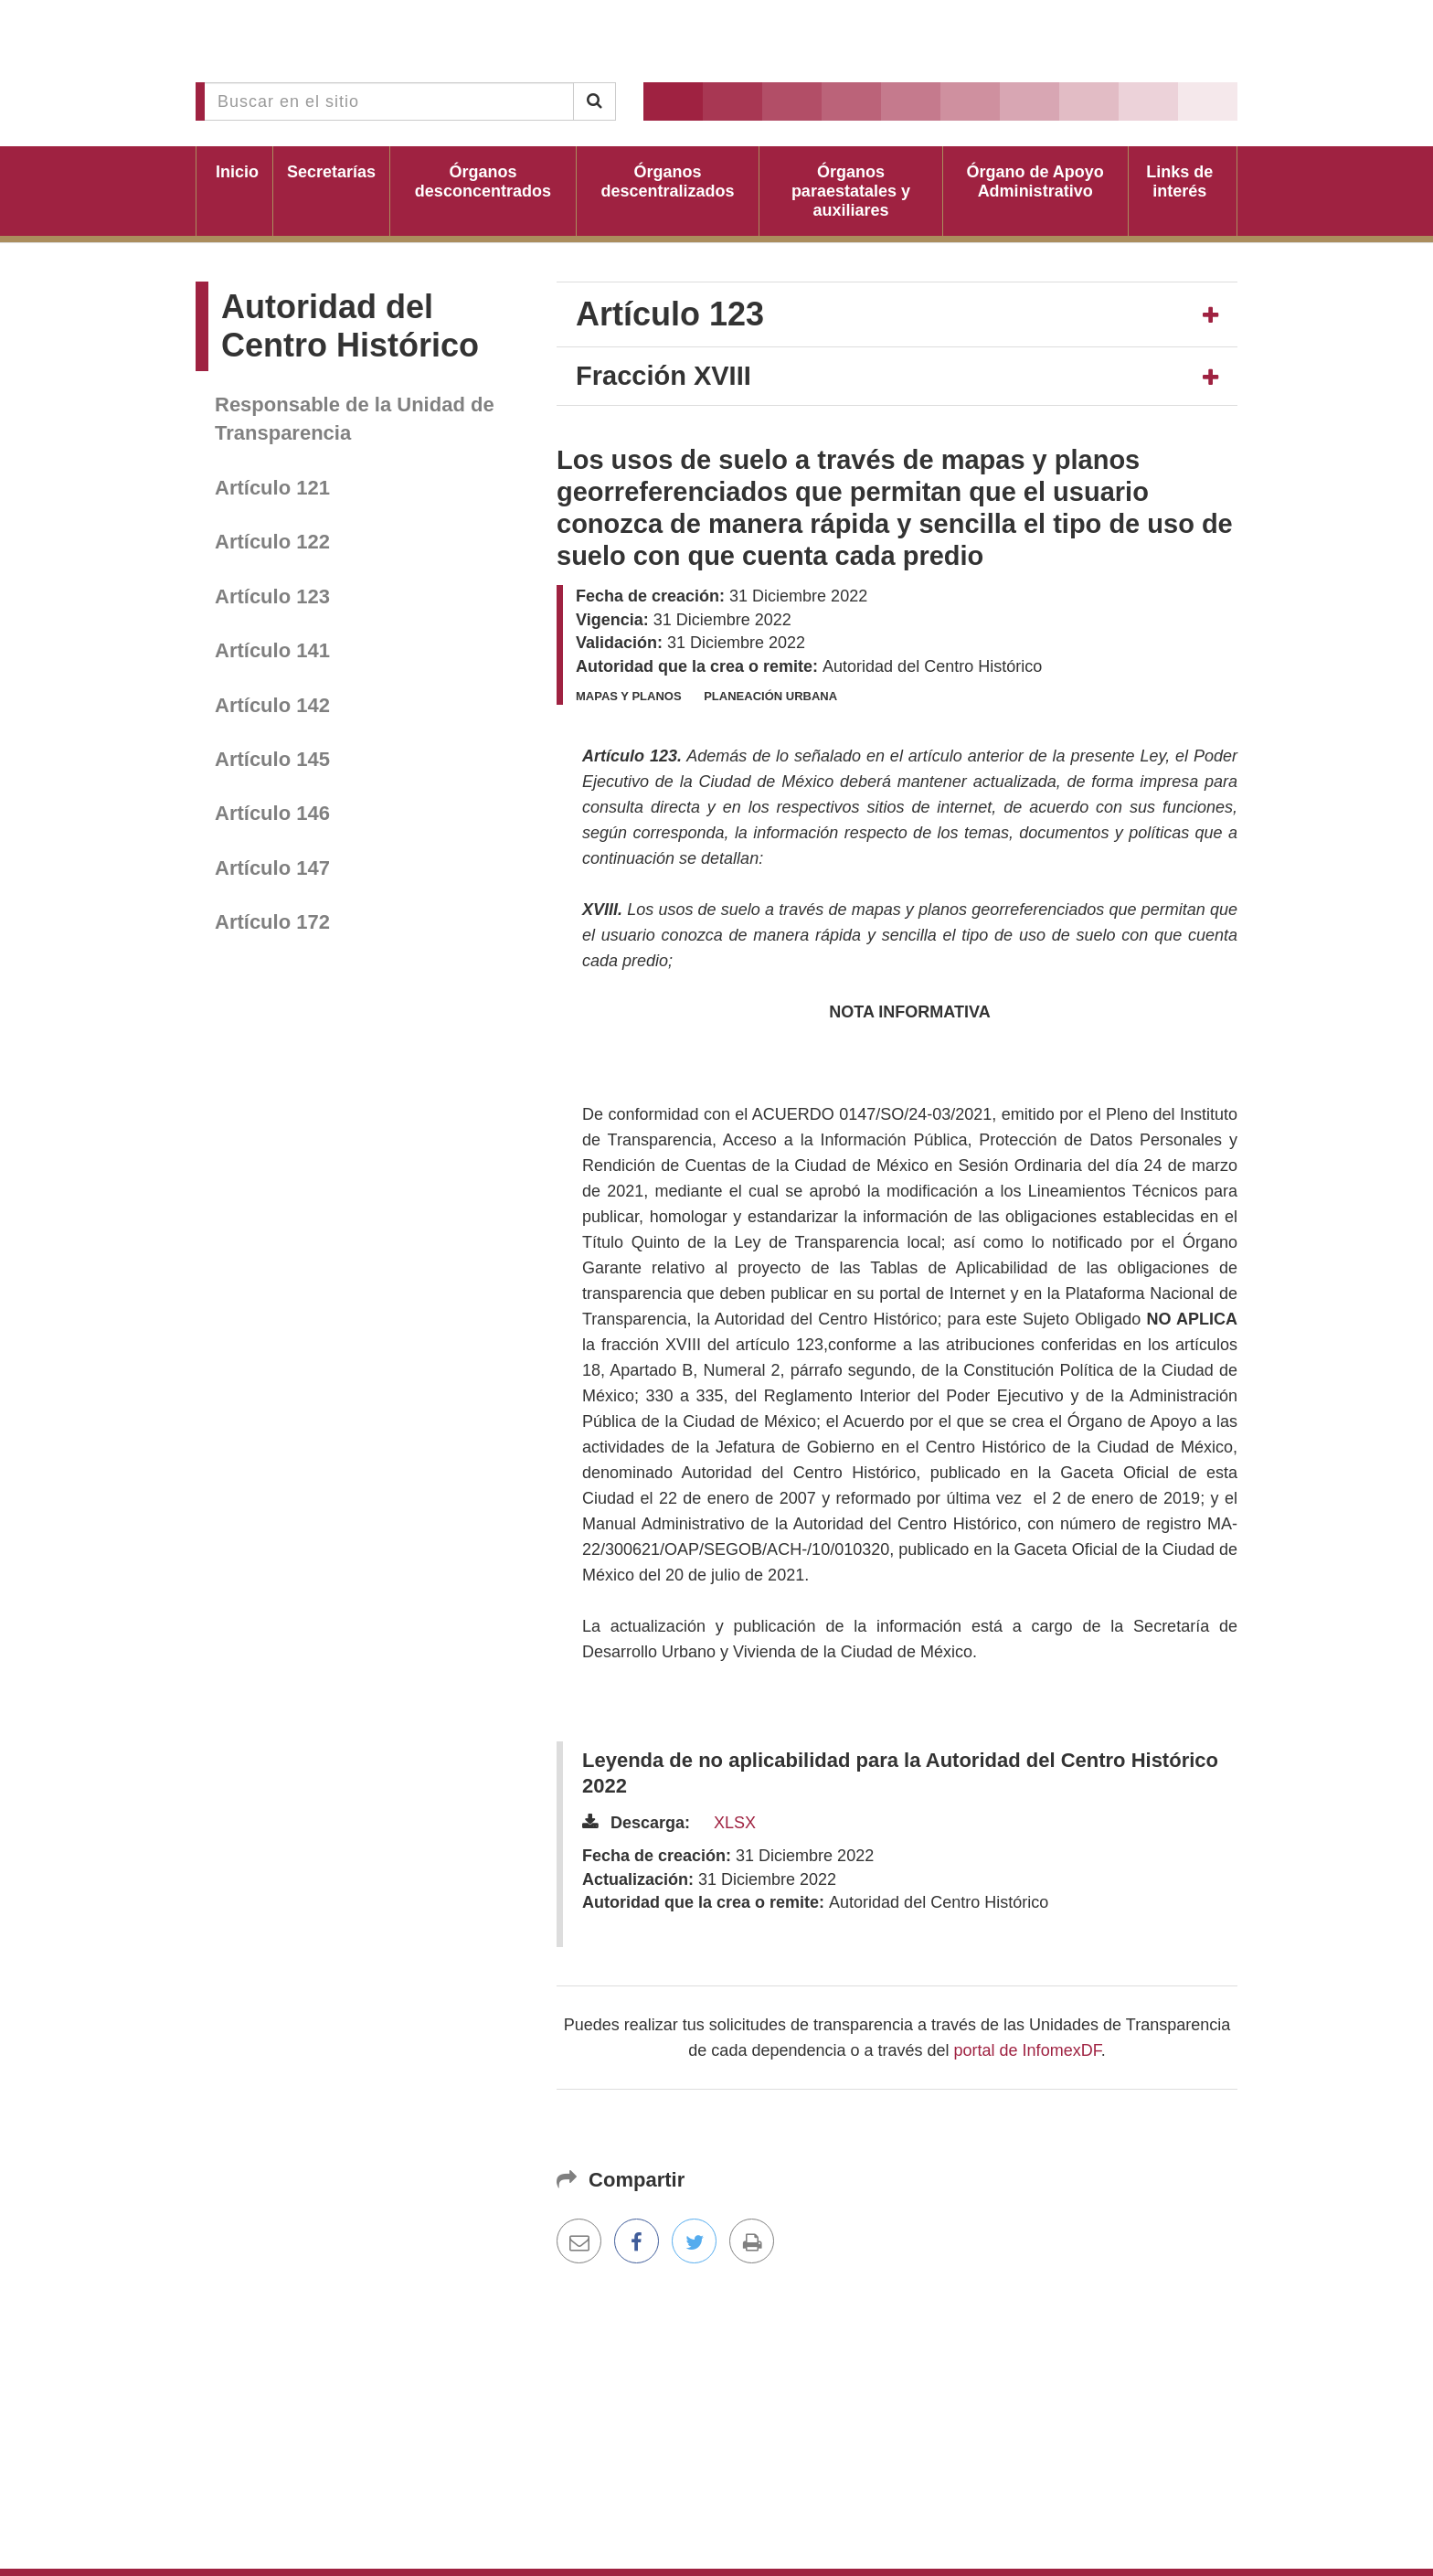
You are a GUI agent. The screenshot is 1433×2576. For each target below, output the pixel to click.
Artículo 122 (272, 541)
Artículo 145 (272, 759)
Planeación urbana (770, 696)
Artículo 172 (272, 921)
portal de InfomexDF (1027, 2050)
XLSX (735, 1823)
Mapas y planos (629, 696)
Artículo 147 (272, 868)
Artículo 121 (272, 487)
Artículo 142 (272, 705)
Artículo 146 (272, 813)
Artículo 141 (272, 650)
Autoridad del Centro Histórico (350, 326)
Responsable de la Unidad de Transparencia (354, 418)
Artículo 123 (272, 596)
